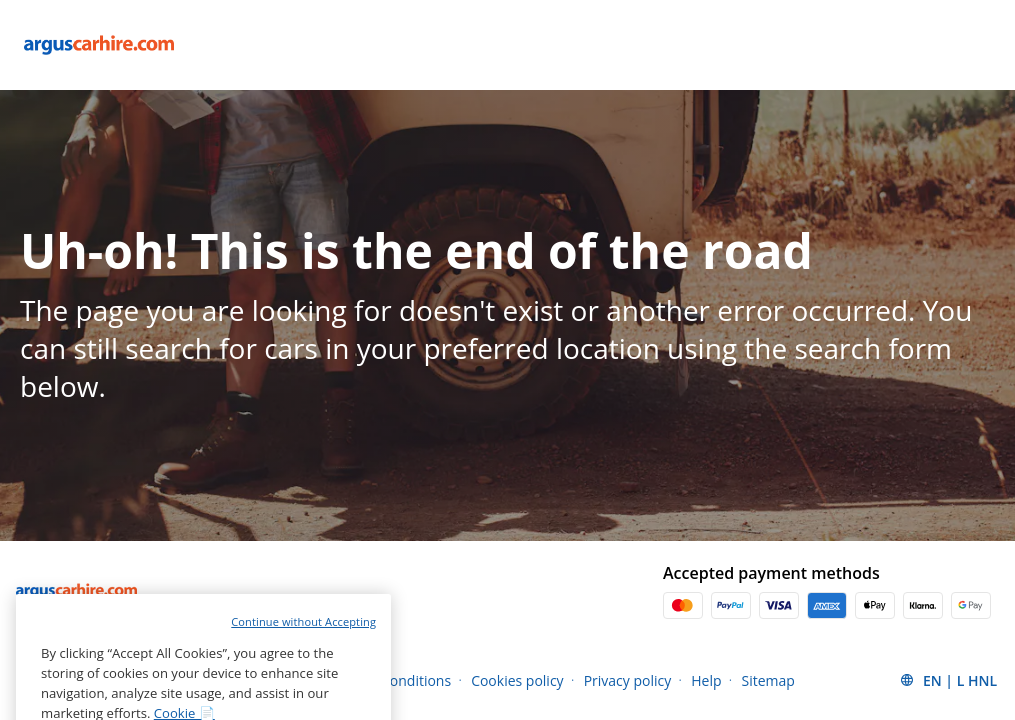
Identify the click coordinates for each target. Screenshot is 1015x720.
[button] (948, 680)
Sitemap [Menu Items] (768, 680)
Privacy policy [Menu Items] (628, 680)
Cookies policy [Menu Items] (517, 680)
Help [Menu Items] (706, 680)
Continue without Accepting (303, 648)
